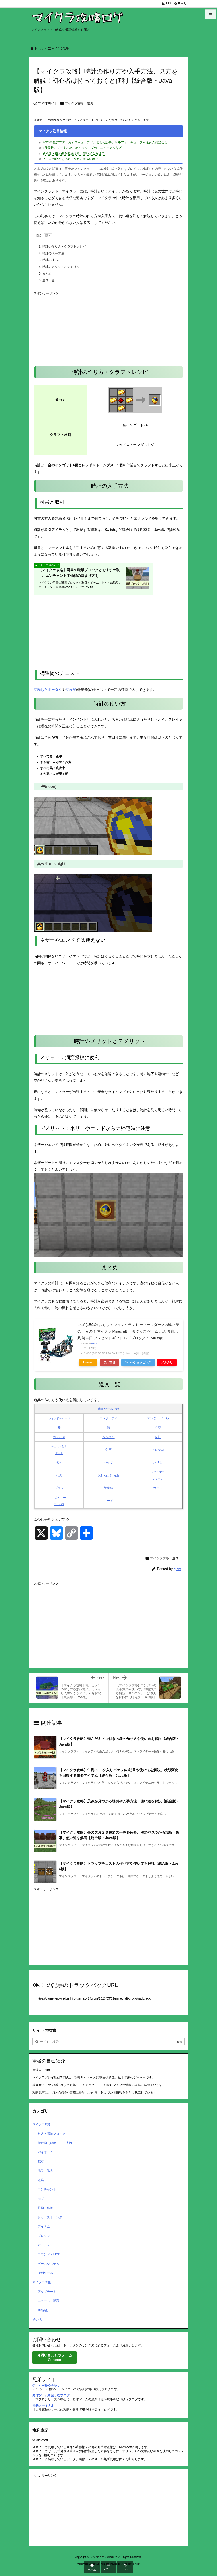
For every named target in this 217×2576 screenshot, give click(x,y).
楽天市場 (109, 1362)
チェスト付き (59, 1446)
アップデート (47, 2291)
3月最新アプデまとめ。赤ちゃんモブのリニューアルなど (82, 148)
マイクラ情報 (41, 2282)
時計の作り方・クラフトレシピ (62, 246)
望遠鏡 (108, 1488)
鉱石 (41, 2161)
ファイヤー (158, 1471)
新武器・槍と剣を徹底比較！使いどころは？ (74, 153)
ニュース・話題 (48, 2301)
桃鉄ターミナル (43, 2405)
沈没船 (71, 690)
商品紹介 (44, 2310)
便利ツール (45, 2273)
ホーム (38, 48)
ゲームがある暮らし (46, 2385)
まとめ (45, 273)
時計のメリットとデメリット (61, 267)
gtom (177, 1569)
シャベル (108, 1437)
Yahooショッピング (138, 1362)
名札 (59, 1462)
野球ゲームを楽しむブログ (51, 2395)
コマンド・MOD (49, 2254)
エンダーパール (158, 1418)
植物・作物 (45, 2208)
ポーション (45, 2245)
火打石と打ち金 (108, 1475)
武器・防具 (45, 2171)
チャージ (64, 1418)
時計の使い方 (50, 260)
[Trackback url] (108, 1998)
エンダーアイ (108, 1418)
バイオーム (45, 2152)
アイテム (44, 2226)
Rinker (94, 1343)
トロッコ (158, 1449)
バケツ (108, 1462)
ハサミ (158, 1462)
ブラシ (59, 1488)
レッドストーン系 (50, 2217)
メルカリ (167, 1362)
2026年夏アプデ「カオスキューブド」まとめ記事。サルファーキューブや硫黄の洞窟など (105, 142)
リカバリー (59, 1497)
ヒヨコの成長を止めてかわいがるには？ (70, 159)
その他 (37, 2319)
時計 (158, 1437)
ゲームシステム (48, 2263)
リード (108, 1500)
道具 (90, 103)
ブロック (44, 2236)
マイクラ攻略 (60, 48)
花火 (59, 1475)
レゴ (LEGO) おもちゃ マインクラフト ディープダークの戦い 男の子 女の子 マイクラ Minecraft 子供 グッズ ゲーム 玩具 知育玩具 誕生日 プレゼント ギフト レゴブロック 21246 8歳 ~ (129, 1331)
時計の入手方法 (51, 253)
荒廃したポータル (48, 690)
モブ (41, 2198)
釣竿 (108, 1449)
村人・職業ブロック (52, 2133)
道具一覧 (47, 280)
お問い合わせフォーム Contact (54, 2357)
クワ (158, 1427)
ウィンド (53, 1418)
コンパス (59, 1437)
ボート (59, 1453)
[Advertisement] (108, 328)
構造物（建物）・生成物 (55, 2143)
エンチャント (47, 2189)
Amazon (88, 1362)
